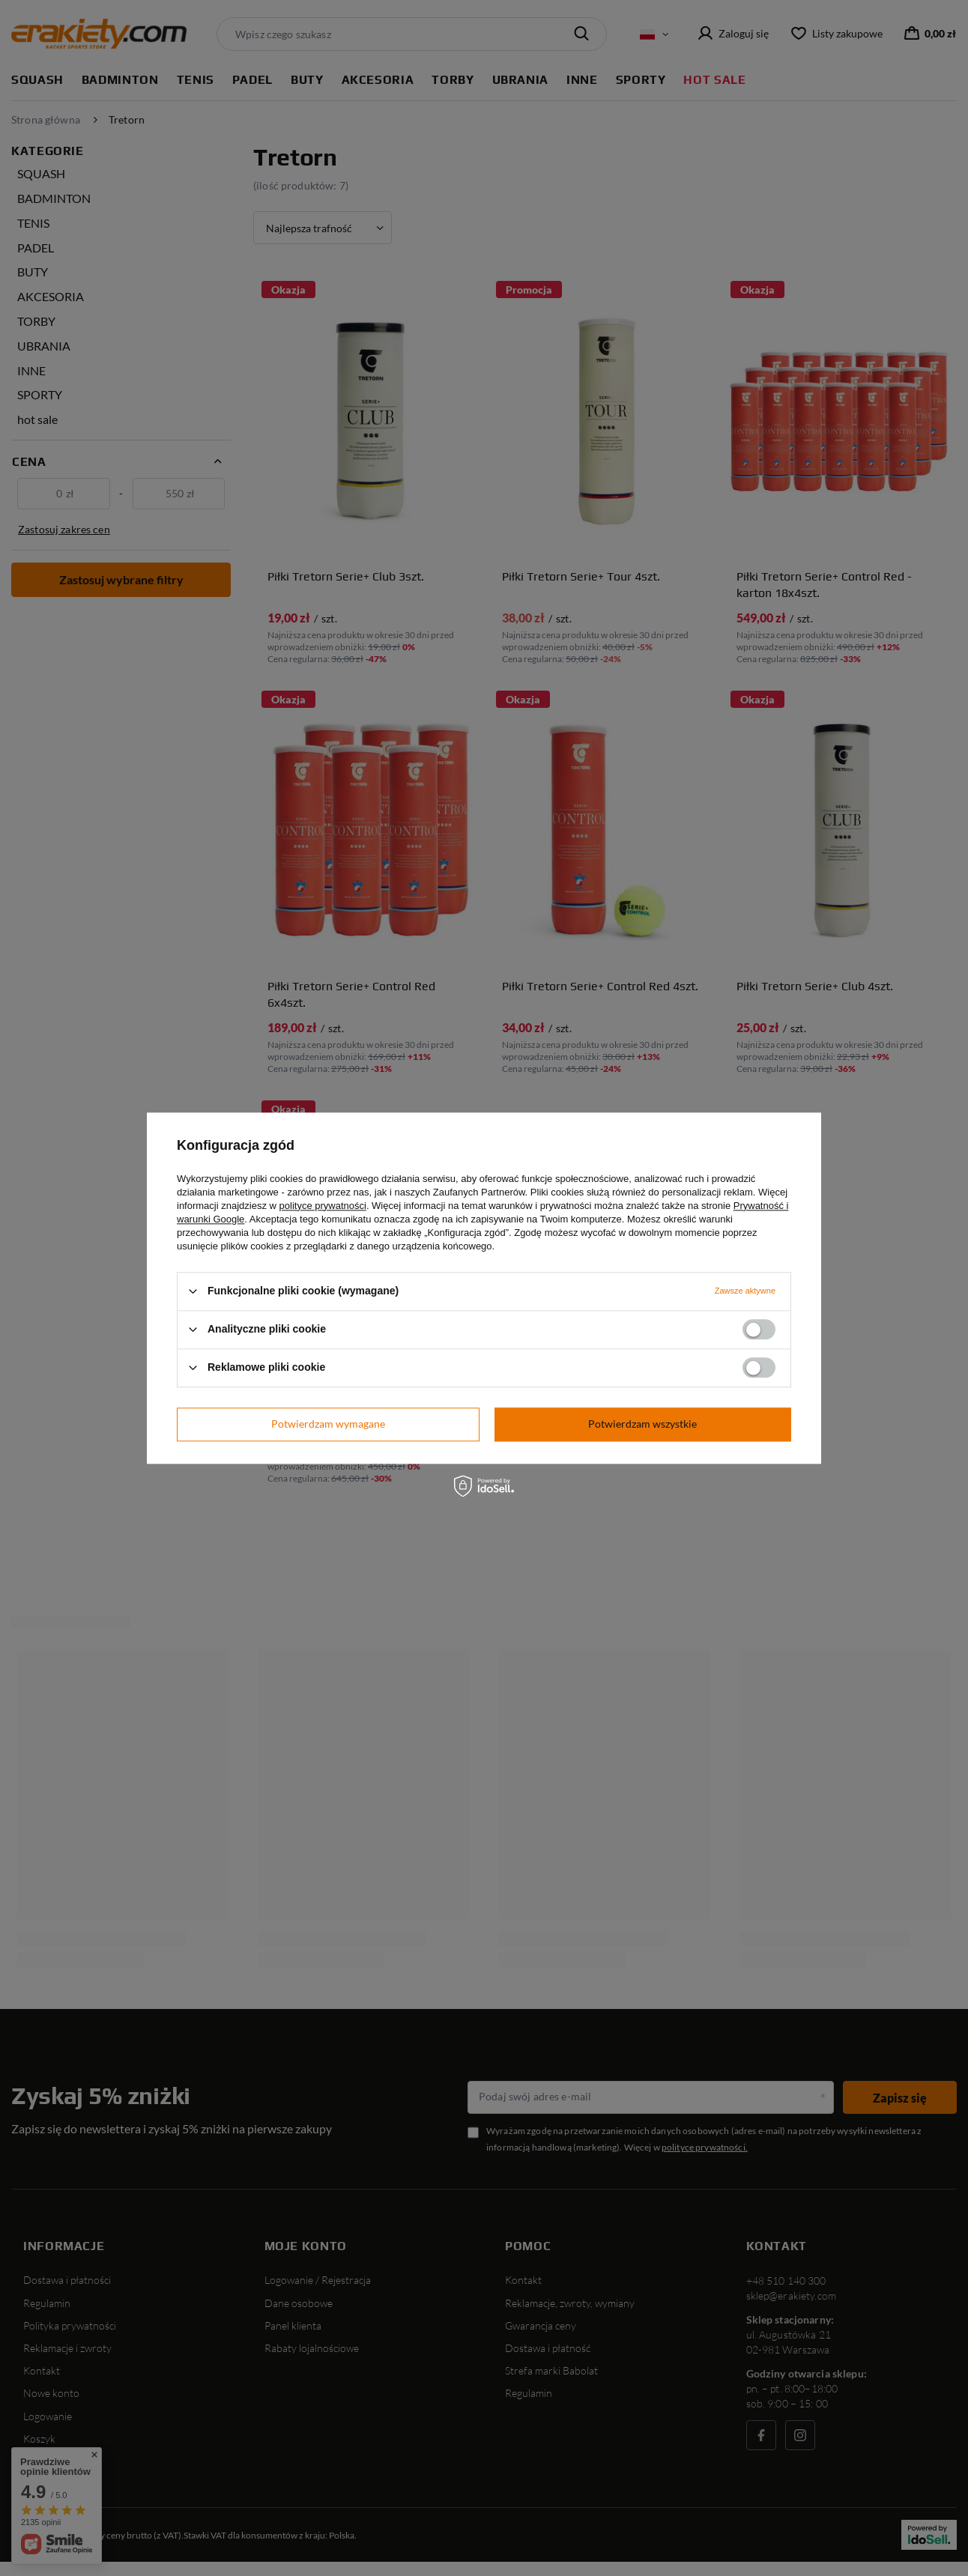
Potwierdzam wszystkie (642, 1423)
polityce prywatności (322, 1205)
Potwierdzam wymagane (328, 1423)
